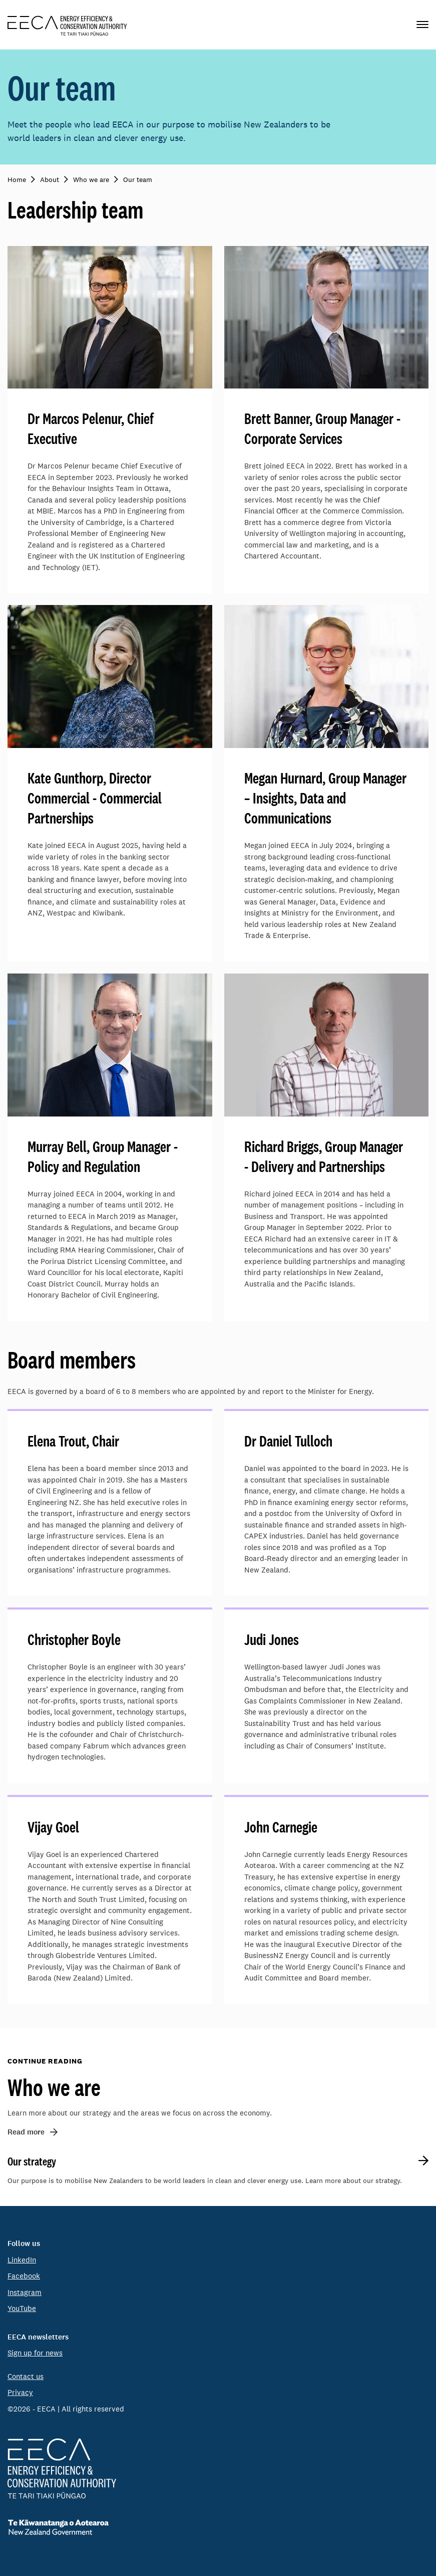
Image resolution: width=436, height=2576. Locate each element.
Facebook (24, 2275)
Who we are (54, 2087)
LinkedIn (22, 2259)
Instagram (25, 2292)
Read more (26, 2132)
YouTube (22, 2308)
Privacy (20, 2392)
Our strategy (32, 2162)
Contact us (26, 2376)
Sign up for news (35, 2353)
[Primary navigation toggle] (422, 25)
